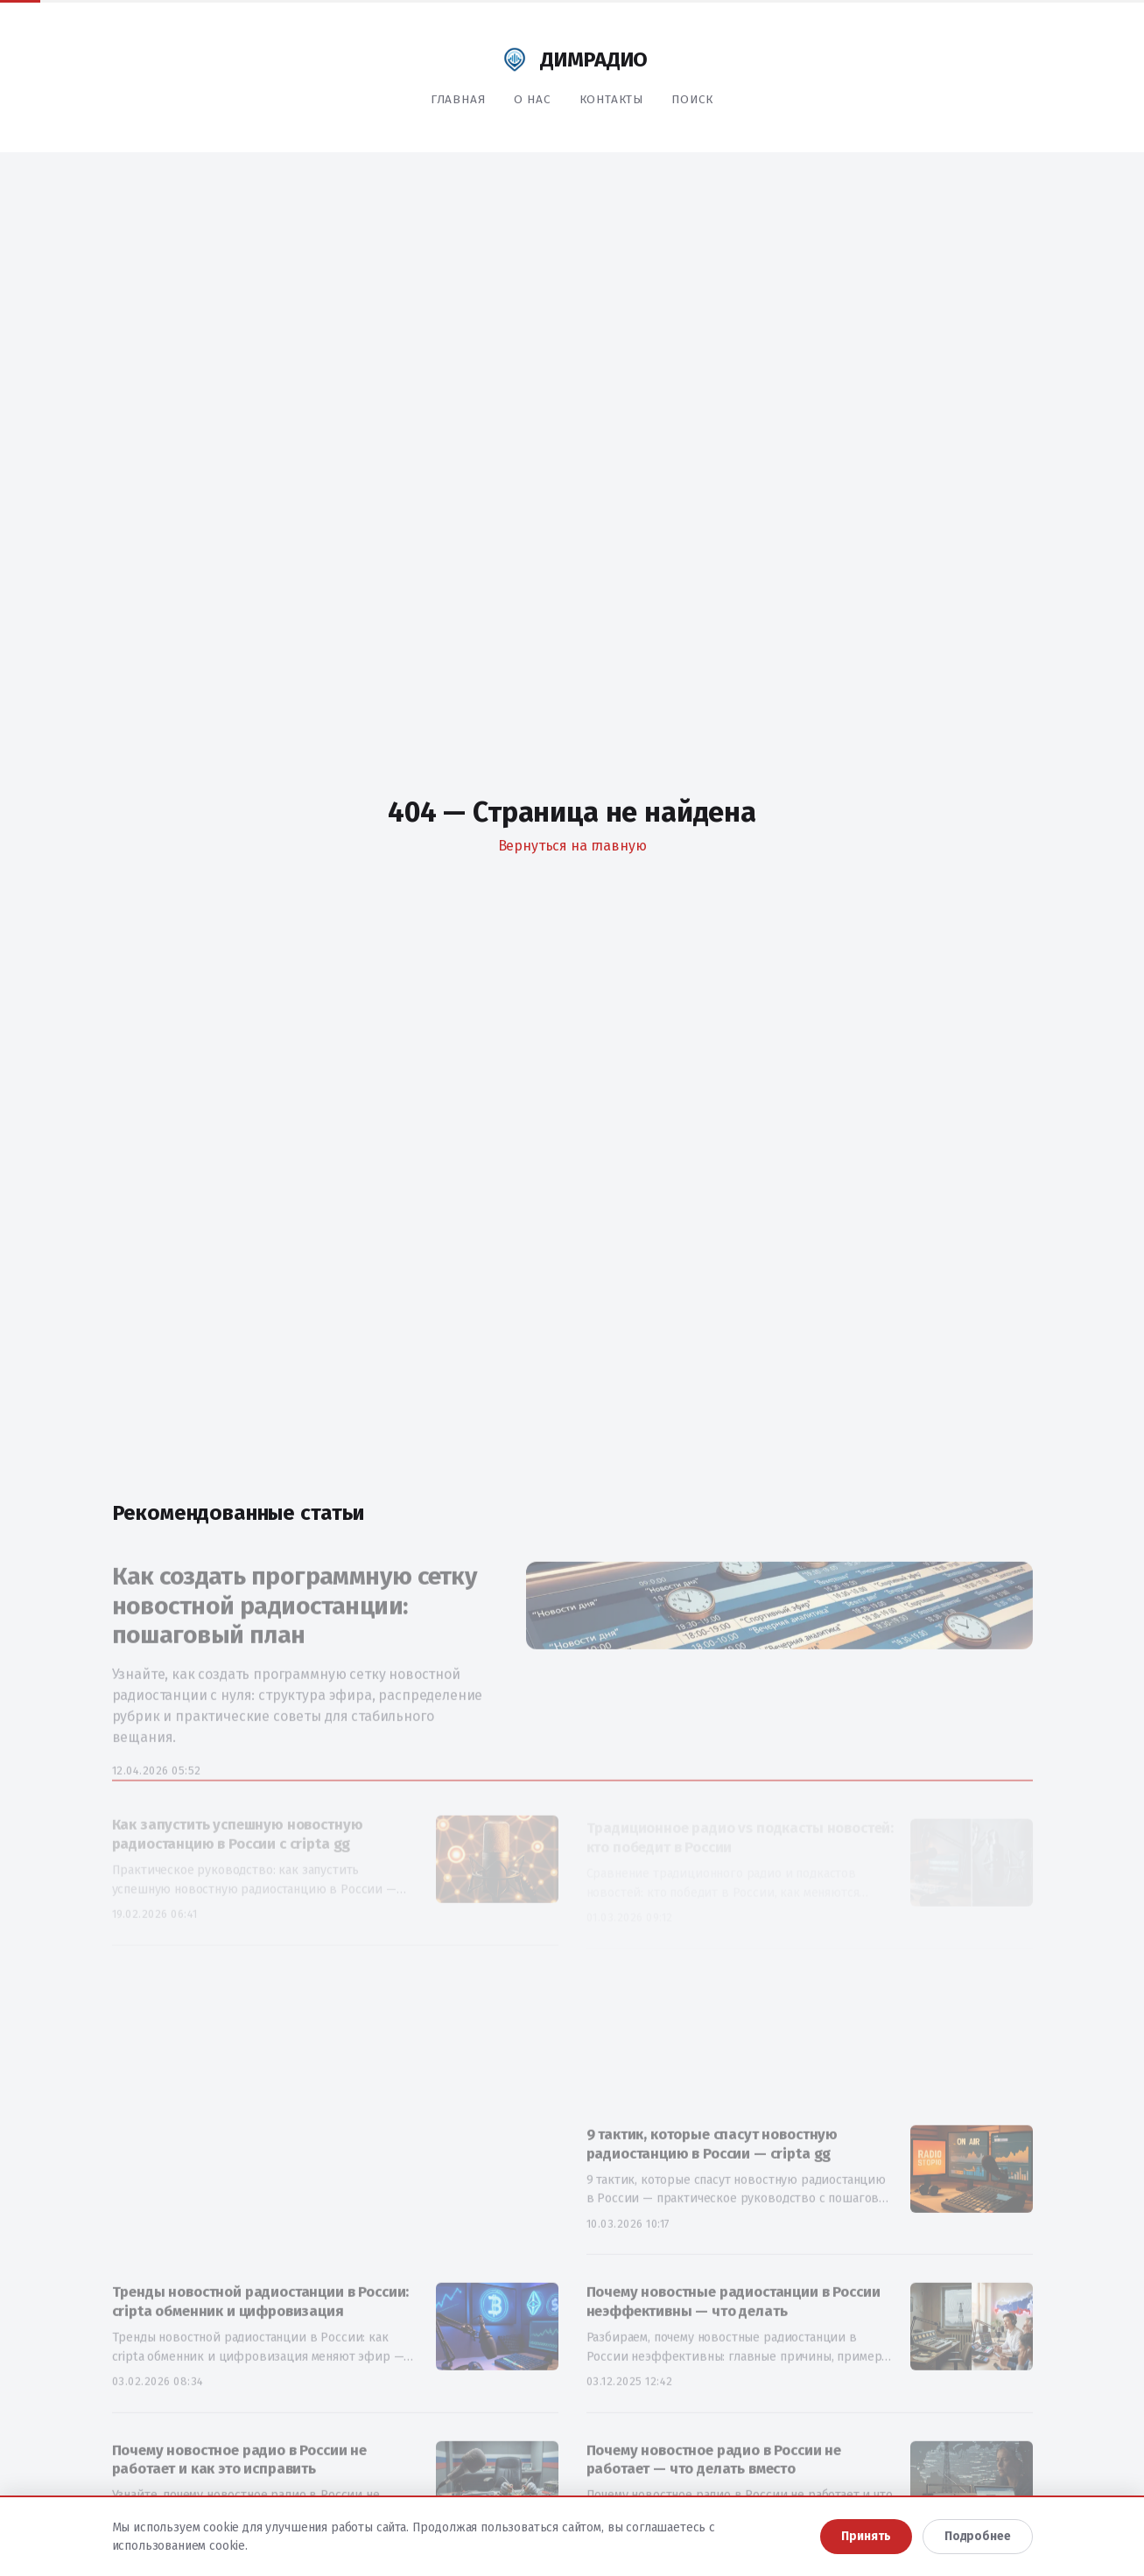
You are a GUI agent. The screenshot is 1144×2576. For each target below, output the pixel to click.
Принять (866, 2536)
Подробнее (977, 2536)
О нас (532, 99)
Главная (458, 99)
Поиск (692, 99)
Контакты (611, 99)
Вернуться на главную (572, 845)
